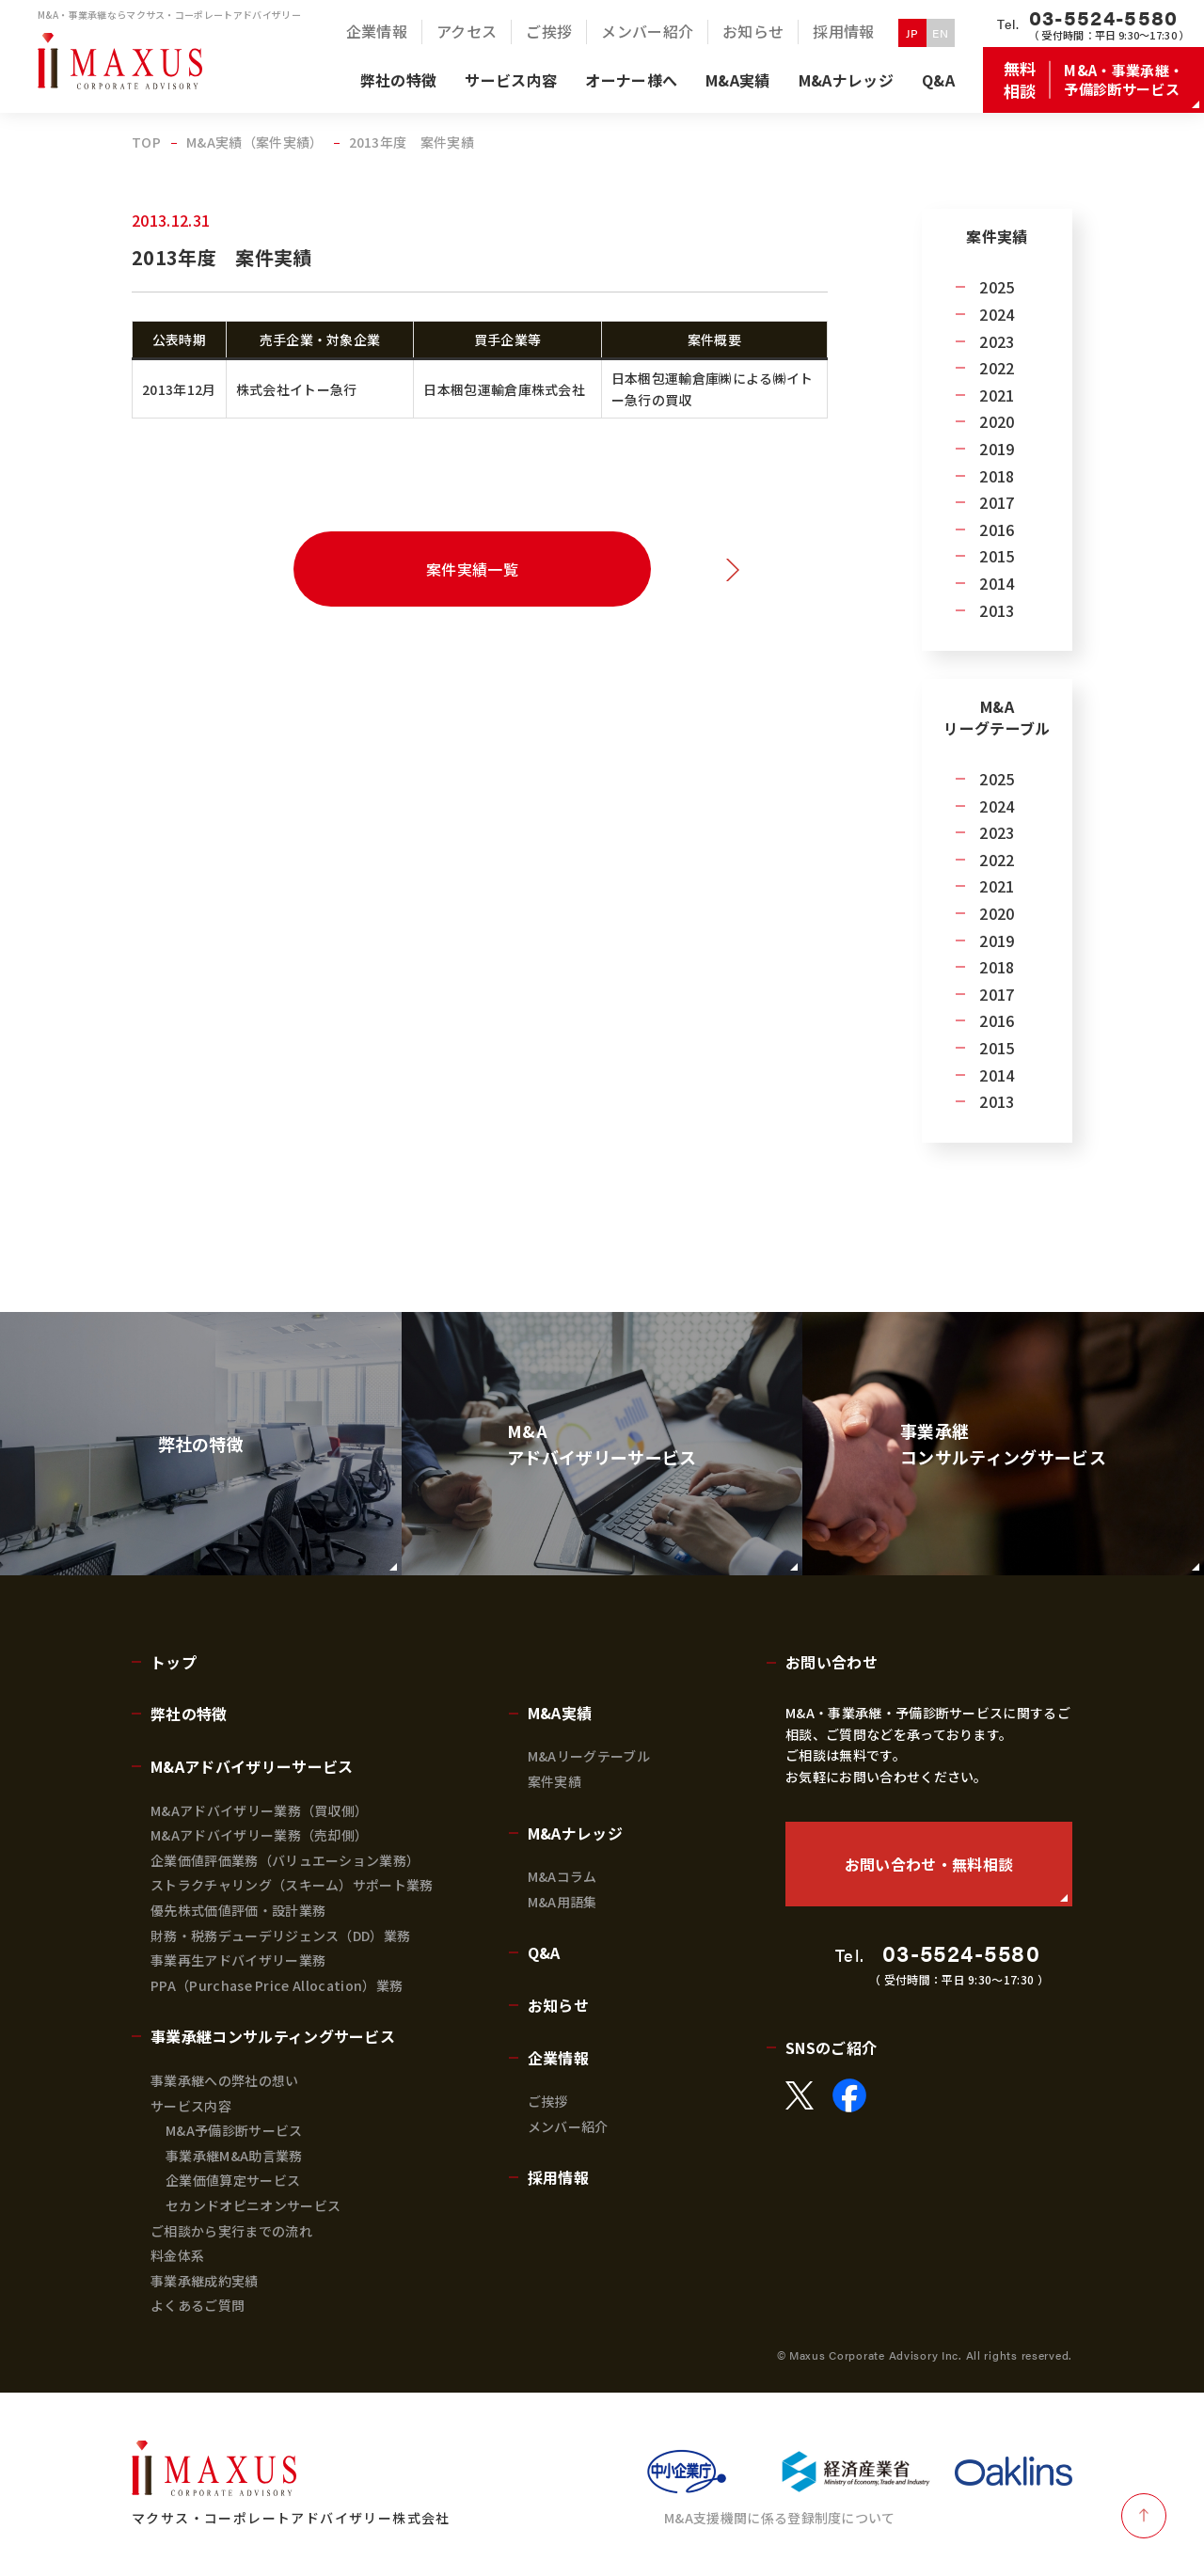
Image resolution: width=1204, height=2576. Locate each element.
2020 (996, 421)
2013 (996, 610)
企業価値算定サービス (233, 2180)
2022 (996, 367)
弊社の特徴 (189, 1713)
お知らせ (558, 2005)
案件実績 (554, 1781)
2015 (996, 556)
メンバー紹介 (568, 2126)
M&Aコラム (562, 1876)
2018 (996, 476)
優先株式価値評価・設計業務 (237, 1910)
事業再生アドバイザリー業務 (237, 1960)
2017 (996, 502)
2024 (996, 314)
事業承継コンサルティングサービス (272, 2036)
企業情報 (558, 2058)
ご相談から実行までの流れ (231, 2230)
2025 (996, 287)
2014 (996, 583)
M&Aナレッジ (575, 1833)
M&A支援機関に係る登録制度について (779, 2517)
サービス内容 (190, 2105)
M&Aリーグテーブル (589, 1755)
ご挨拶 (548, 2101)
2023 (996, 341)
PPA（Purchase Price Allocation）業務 (276, 1985)
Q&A (544, 1952)
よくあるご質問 (197, 2305)
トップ (173, 1662)
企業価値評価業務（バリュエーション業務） (285, 1860)
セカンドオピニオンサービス (253, 2205)
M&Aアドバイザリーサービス (251, 1766)
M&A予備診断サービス (234, 2130)
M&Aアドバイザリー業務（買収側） (259, 1810)
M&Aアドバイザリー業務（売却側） (259, 1834)
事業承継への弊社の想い (224, 2080)
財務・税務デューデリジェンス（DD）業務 (280, 1935)
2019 (996, 448)
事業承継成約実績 (204, 2280)
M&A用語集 (562, 1901)
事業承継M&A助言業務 (234, 2155)
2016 (996, 529)
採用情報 (558, 2177)
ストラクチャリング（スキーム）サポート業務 (292, 1884)
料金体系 (177, 2255)
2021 (996, 395)
